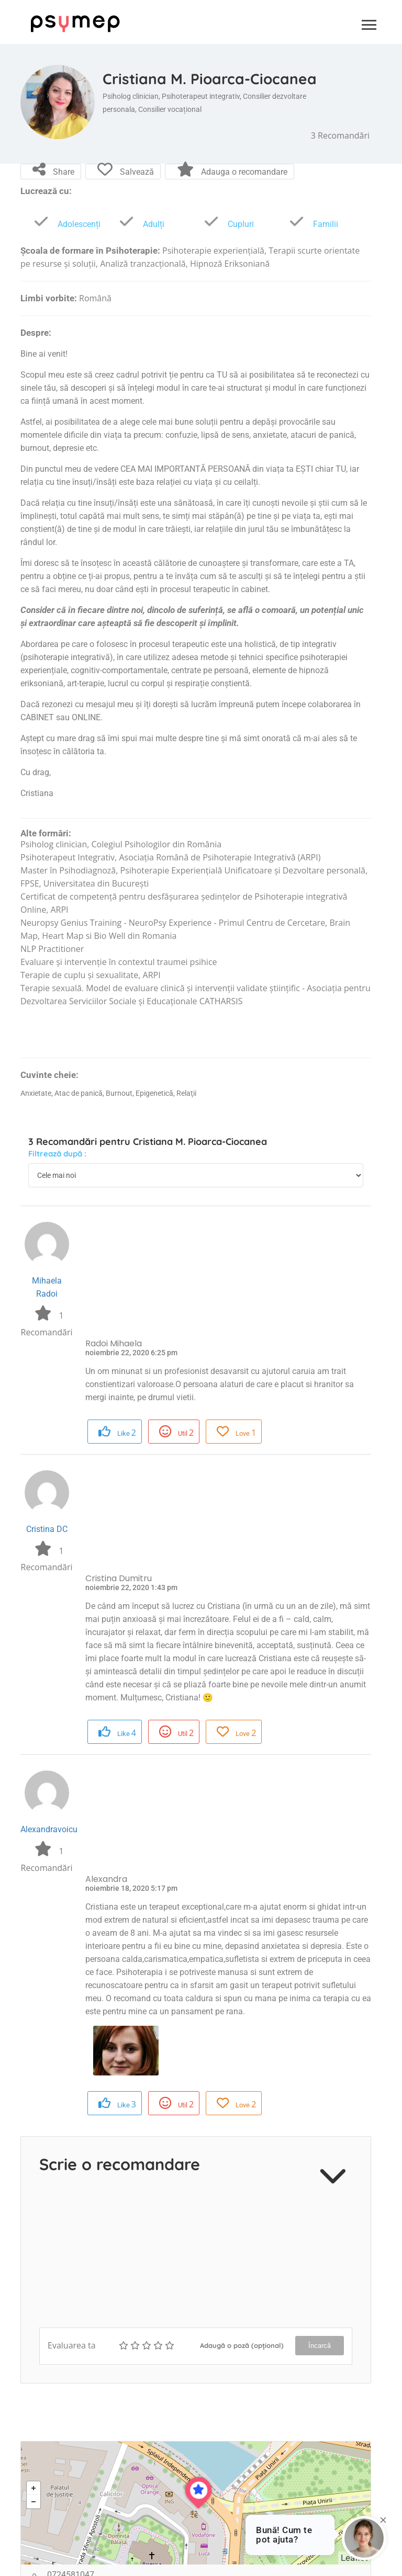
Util (176, 1431)
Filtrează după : (57, 1154)
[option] (126, 2051)
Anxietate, (37, 1093)
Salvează (125, 170)
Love (236, 1431)
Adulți (139, 224)
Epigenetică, (156, 1093)
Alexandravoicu (48, 1829)
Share (53, 170)
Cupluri (226, 224)
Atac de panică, (80, 1093)
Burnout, (121, 1093)
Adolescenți (64, 224)
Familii (311, 224)
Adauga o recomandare (232, 170)
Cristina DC (47, 1529)
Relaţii (186, 1093)
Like (117, 1431)
